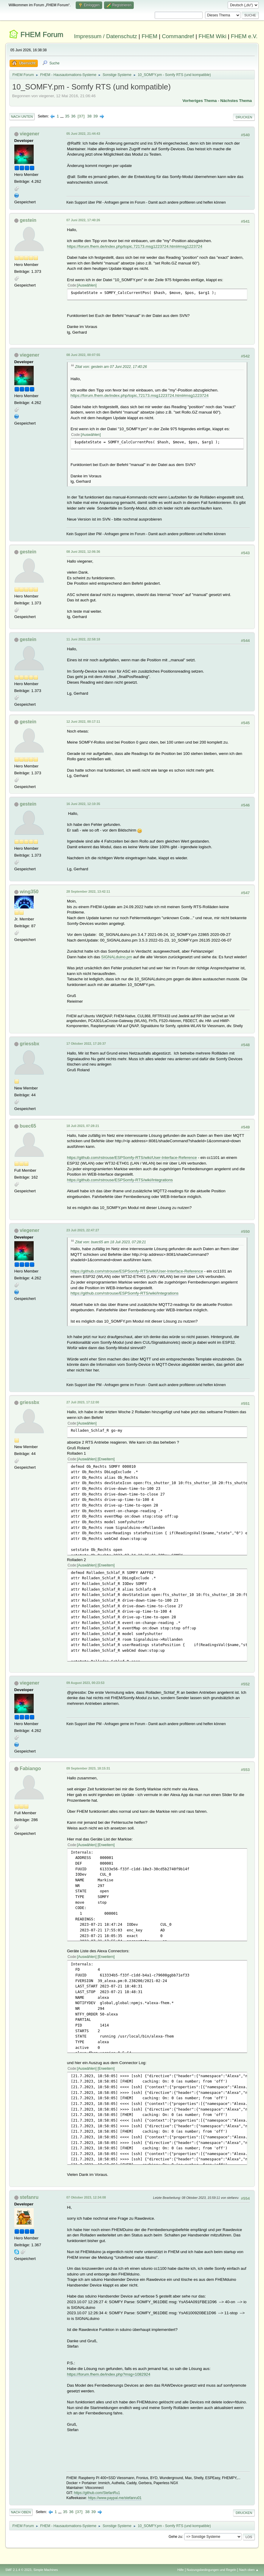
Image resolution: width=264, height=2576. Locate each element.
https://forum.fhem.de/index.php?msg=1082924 (108, 2374)
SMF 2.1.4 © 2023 (18, 2570)
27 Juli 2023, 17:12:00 (82, 1402)
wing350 (29, 891)
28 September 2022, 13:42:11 (88, 891)
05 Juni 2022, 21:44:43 (83, 133)
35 (67, 116)
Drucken (244, 117)
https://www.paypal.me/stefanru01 (115, 2498)
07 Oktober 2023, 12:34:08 (86, 2197)
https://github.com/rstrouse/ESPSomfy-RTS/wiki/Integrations (120, 1180)
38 (89, 116)
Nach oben (21, 2512)
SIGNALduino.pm (116, 957)
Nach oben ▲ (249, 2570)
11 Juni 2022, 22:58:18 (83, 639)
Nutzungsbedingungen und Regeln (211, 2570)
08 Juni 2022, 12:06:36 (83, 551)
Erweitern (106, 1459)
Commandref (178, 36)
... (62, 116)
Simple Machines (45, 2570)
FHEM (149, 36)
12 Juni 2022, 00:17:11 (83, 721)
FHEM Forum (41, 34)
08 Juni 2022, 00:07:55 (83, 355)
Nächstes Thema (236, 100)
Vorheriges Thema (199, 100)
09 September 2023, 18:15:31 (88, 1768)
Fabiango (30, 1768)
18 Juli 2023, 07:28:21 (82, 1126)
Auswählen (87, 285)
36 (73, 116)
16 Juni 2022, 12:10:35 (83, 804)
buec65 (28, 1125)
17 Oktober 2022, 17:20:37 (86, 1043)
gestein (28, 220)
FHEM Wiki (212, 36)
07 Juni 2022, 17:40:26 (83, 220)
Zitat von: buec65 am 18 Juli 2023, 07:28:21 (110, 1242)
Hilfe (180, 2570)
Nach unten (22, 116)
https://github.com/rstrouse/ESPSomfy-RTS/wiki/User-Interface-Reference (132, 1157)
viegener (29, 133)
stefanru (29, 2197)
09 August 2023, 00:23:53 (85, 1683)
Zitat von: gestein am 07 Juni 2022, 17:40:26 (111, 367)
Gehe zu (175, 2537)
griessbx (29, 1043)
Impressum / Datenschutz (105, 36)
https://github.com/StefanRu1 (97, 2493)
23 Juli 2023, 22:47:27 (82, 1230)
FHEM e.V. (244, 36)
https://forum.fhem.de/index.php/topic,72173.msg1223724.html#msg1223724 (134, 246)
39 (95, 116)
